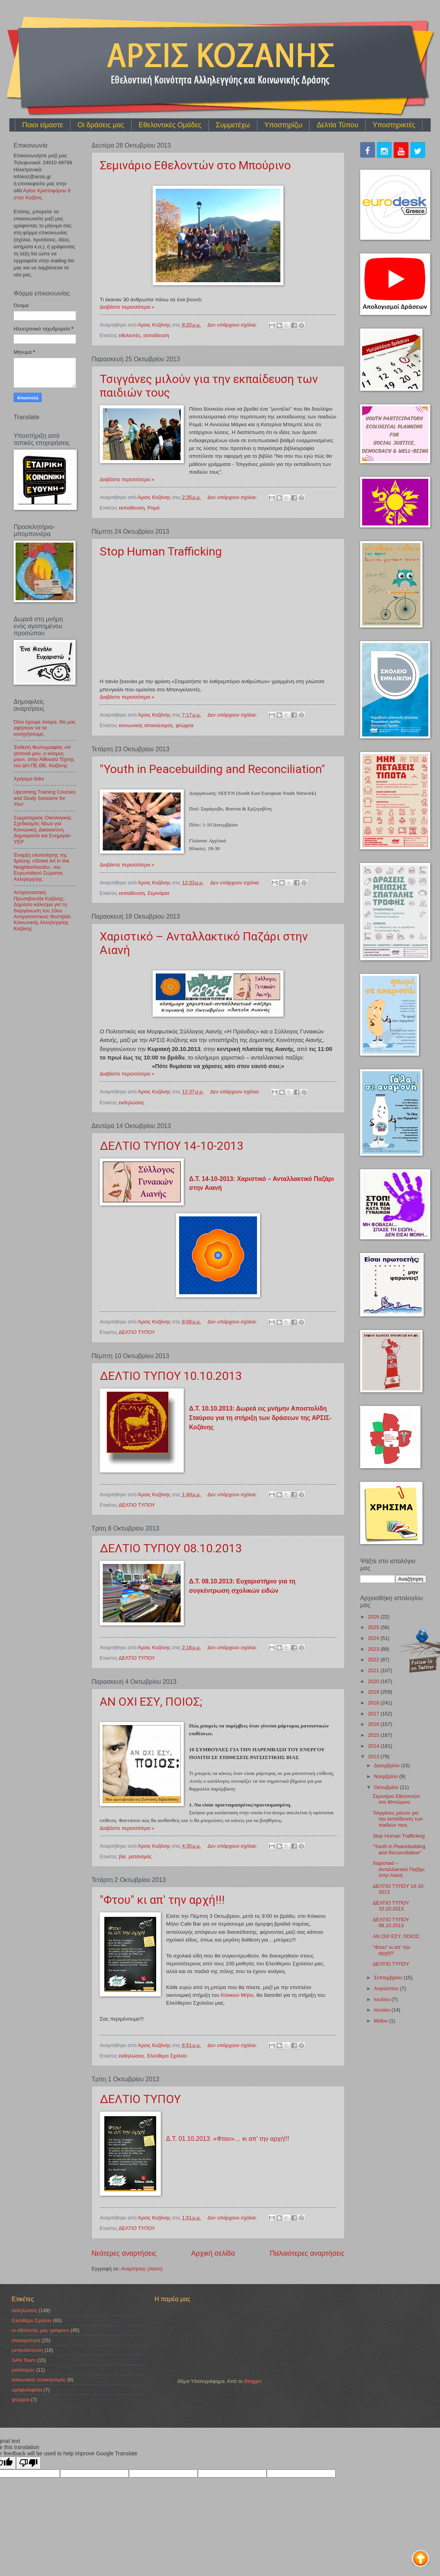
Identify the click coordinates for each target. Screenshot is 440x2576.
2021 (374, 1670)
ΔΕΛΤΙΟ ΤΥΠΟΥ (137, 1332)
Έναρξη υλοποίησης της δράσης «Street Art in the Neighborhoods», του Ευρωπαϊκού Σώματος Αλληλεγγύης (41, 867)
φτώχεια (185, 725)
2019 (374, 1692)
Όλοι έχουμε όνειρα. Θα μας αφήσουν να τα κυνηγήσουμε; (45, 728)
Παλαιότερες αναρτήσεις (307, 2253)
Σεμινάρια (158, 893)
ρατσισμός (139, 1856)
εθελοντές (130, 335)
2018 (374, 1703)
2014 (374, 1746)
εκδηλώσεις (131, 1102)
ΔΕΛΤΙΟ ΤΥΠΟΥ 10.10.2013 (171, 1376)
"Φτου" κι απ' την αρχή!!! (162, 1900)
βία (122, 1856)
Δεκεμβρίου (387, 1765)
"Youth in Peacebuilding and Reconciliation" (212, 769)
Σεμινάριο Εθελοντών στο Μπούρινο (195, 165)
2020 (374, 1681)
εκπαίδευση (156, 335)
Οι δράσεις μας (100, 125)
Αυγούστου (387, 1988)
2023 (374, 1649)
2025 (374, 1627)
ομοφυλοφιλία (27, 2390)
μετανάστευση (27, 2350)
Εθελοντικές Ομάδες (170, 125)
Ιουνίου (382, 2010)
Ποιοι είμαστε (42, 125)
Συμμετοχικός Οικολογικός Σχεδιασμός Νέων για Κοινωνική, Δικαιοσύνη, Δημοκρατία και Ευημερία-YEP (43, 830)
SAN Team (23, 2360)
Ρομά (154, 508)
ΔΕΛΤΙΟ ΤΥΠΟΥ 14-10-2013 (171, 1146)
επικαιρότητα (26, 2340)
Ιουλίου (382, 1999)
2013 (374, 1756)
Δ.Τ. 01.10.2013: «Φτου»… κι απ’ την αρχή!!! (227, 2138)
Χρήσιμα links (29, 779)
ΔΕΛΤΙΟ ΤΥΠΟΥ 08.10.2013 (171, 1548)
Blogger (252, 2381)
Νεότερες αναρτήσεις (124, 2253)
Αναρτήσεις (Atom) (141, 2269)
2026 (374, 1617)
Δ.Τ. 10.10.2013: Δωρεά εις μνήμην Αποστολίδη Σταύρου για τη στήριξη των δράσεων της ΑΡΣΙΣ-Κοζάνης (260, 1417)
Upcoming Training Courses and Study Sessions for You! (45, 798)
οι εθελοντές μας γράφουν (40, 2330)
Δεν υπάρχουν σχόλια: (233, 325)
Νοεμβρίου (386, 1776)
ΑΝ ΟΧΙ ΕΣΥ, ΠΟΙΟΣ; (151, 1701)
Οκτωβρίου (387, 1787)
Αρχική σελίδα (213, 2253)
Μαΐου (381, 2021)
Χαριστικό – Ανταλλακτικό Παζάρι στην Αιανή (398, 1869)
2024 (374, 1638)
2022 (374, 1659)
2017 (374, 1714)
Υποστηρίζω (283, 125)
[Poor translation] (28, 2463)
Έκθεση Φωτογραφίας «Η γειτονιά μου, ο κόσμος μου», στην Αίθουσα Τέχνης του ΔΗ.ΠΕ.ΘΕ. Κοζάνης (44, 756)
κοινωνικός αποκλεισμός (146, 725)
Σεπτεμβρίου (388, 1977)
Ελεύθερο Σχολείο (167, 2056)
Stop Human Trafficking (161, 551)
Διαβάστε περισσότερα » (127, 307)
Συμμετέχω (233, 125)
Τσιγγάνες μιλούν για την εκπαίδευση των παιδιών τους (397, 1819)
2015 (374, 1735)
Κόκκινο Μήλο (237, 1995)
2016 (374, 1724)
